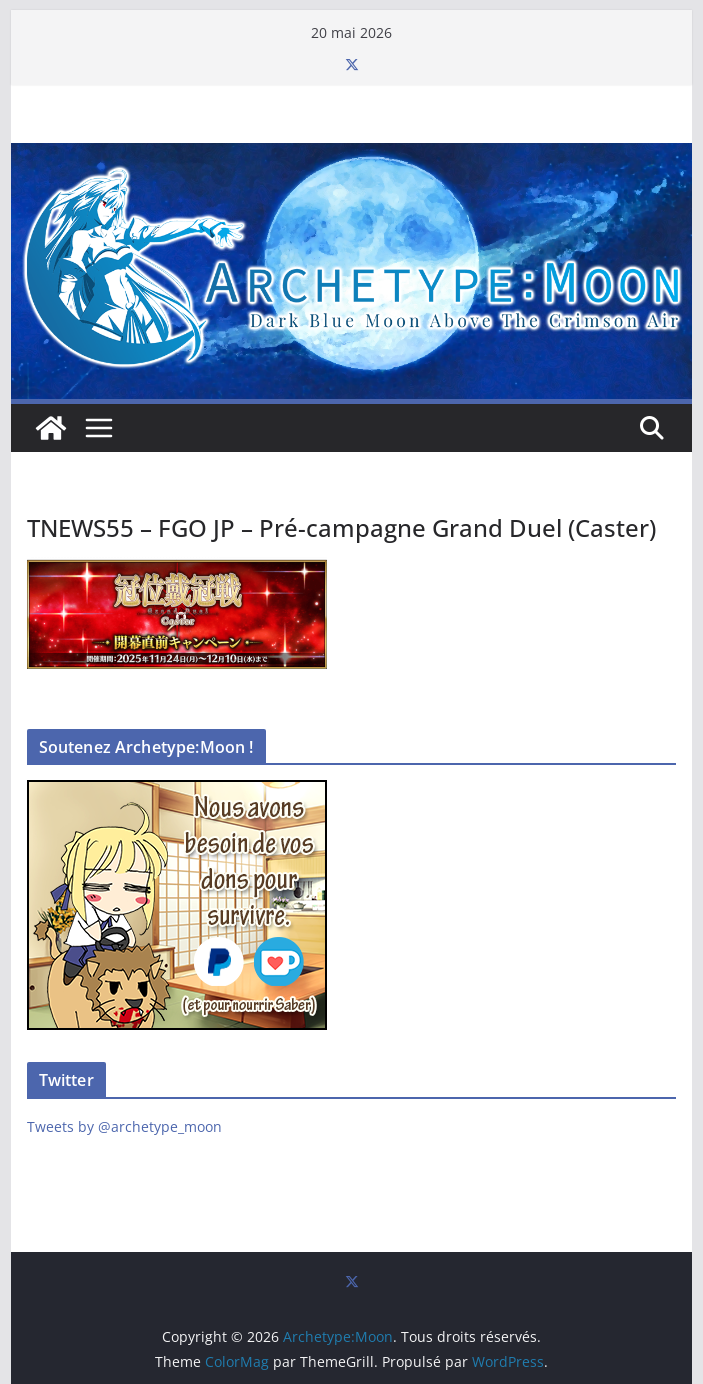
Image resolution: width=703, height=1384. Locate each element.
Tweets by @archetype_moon (124, 1126)
